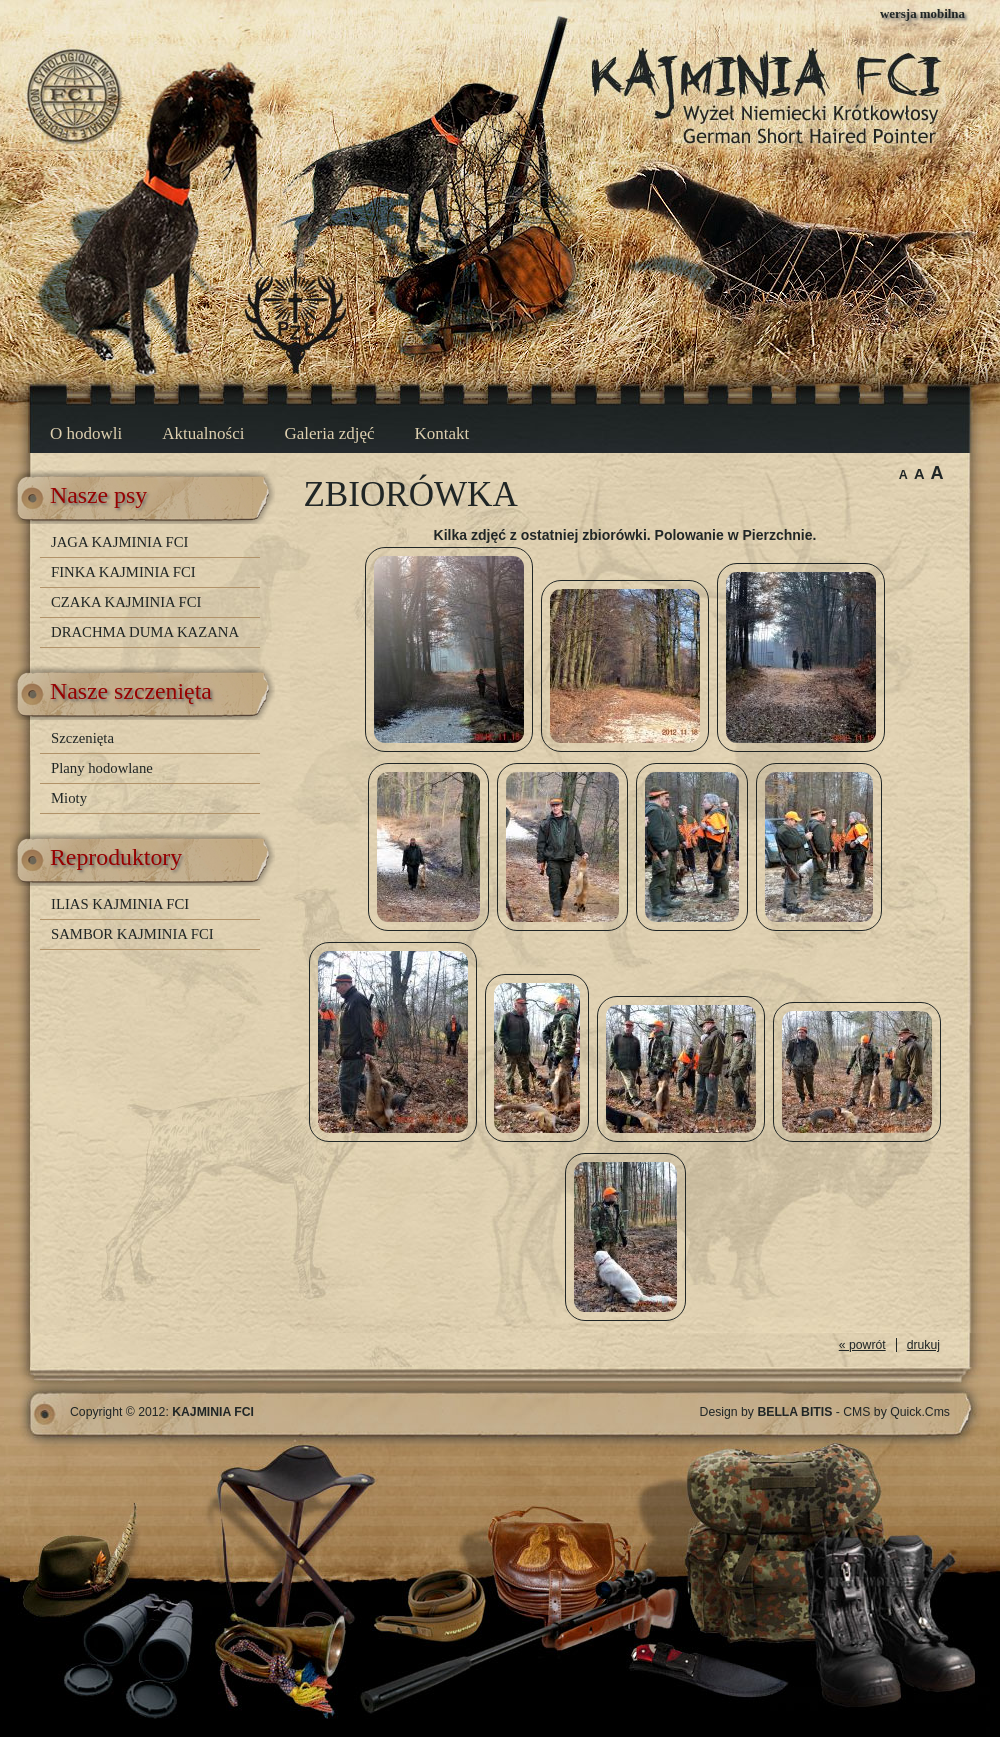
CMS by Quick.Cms (896, 1412)
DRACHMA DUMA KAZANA (145, 632)
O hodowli (86, 433)
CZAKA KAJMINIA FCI (126, 602)
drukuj (923, 1345)
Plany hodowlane (102, 768)
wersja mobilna (922, 13)
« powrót (862, 1345)
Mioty (69, 798)
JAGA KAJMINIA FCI (119, 542)
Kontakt (442, 433)
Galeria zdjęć (329, 433)
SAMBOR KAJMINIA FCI (132, 934)
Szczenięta (82, 738)
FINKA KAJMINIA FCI (123, 572)
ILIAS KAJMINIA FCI (120, 904)
